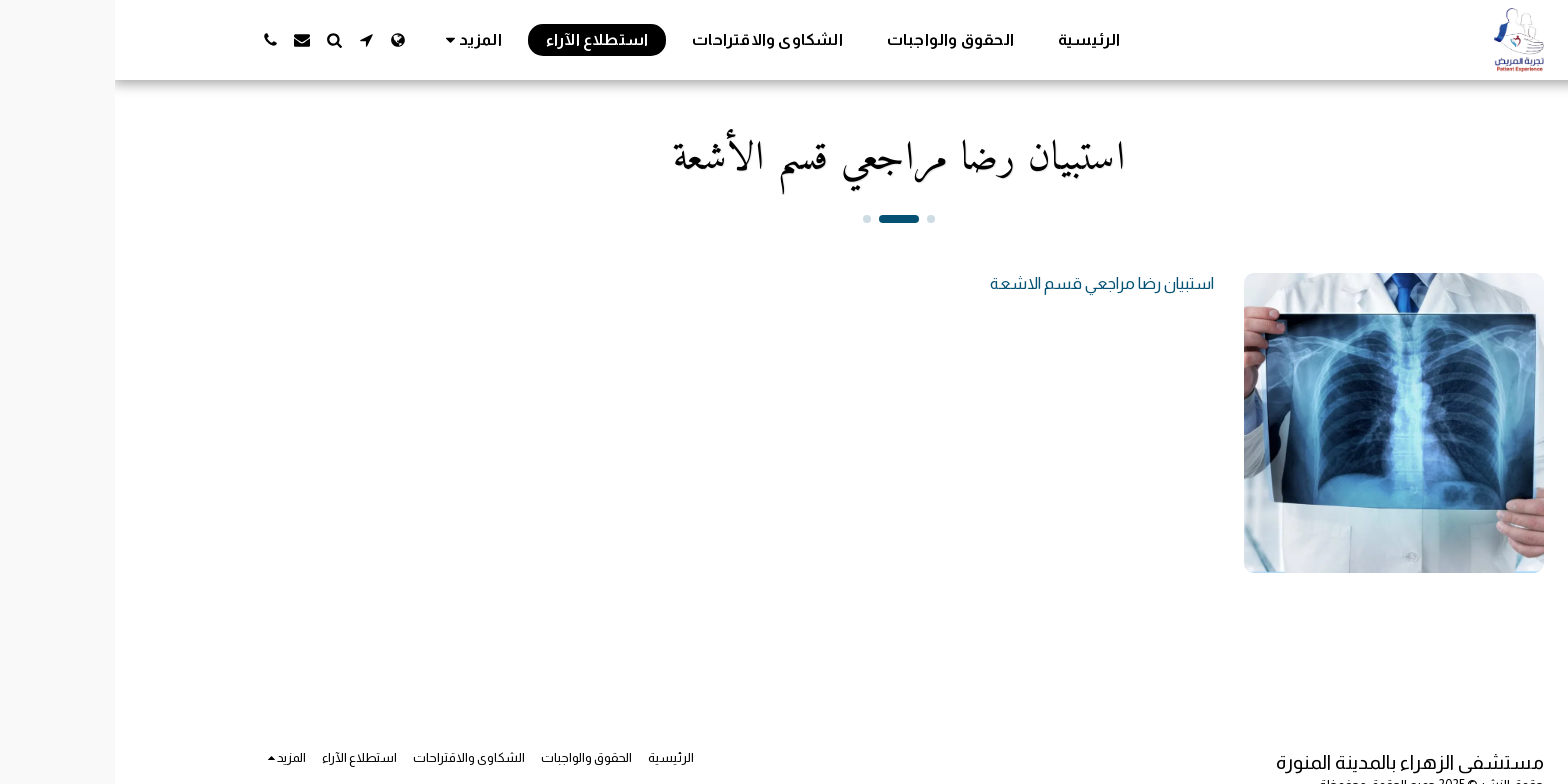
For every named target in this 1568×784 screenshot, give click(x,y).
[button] (251, 40)
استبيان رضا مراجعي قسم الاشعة (987, 283)
